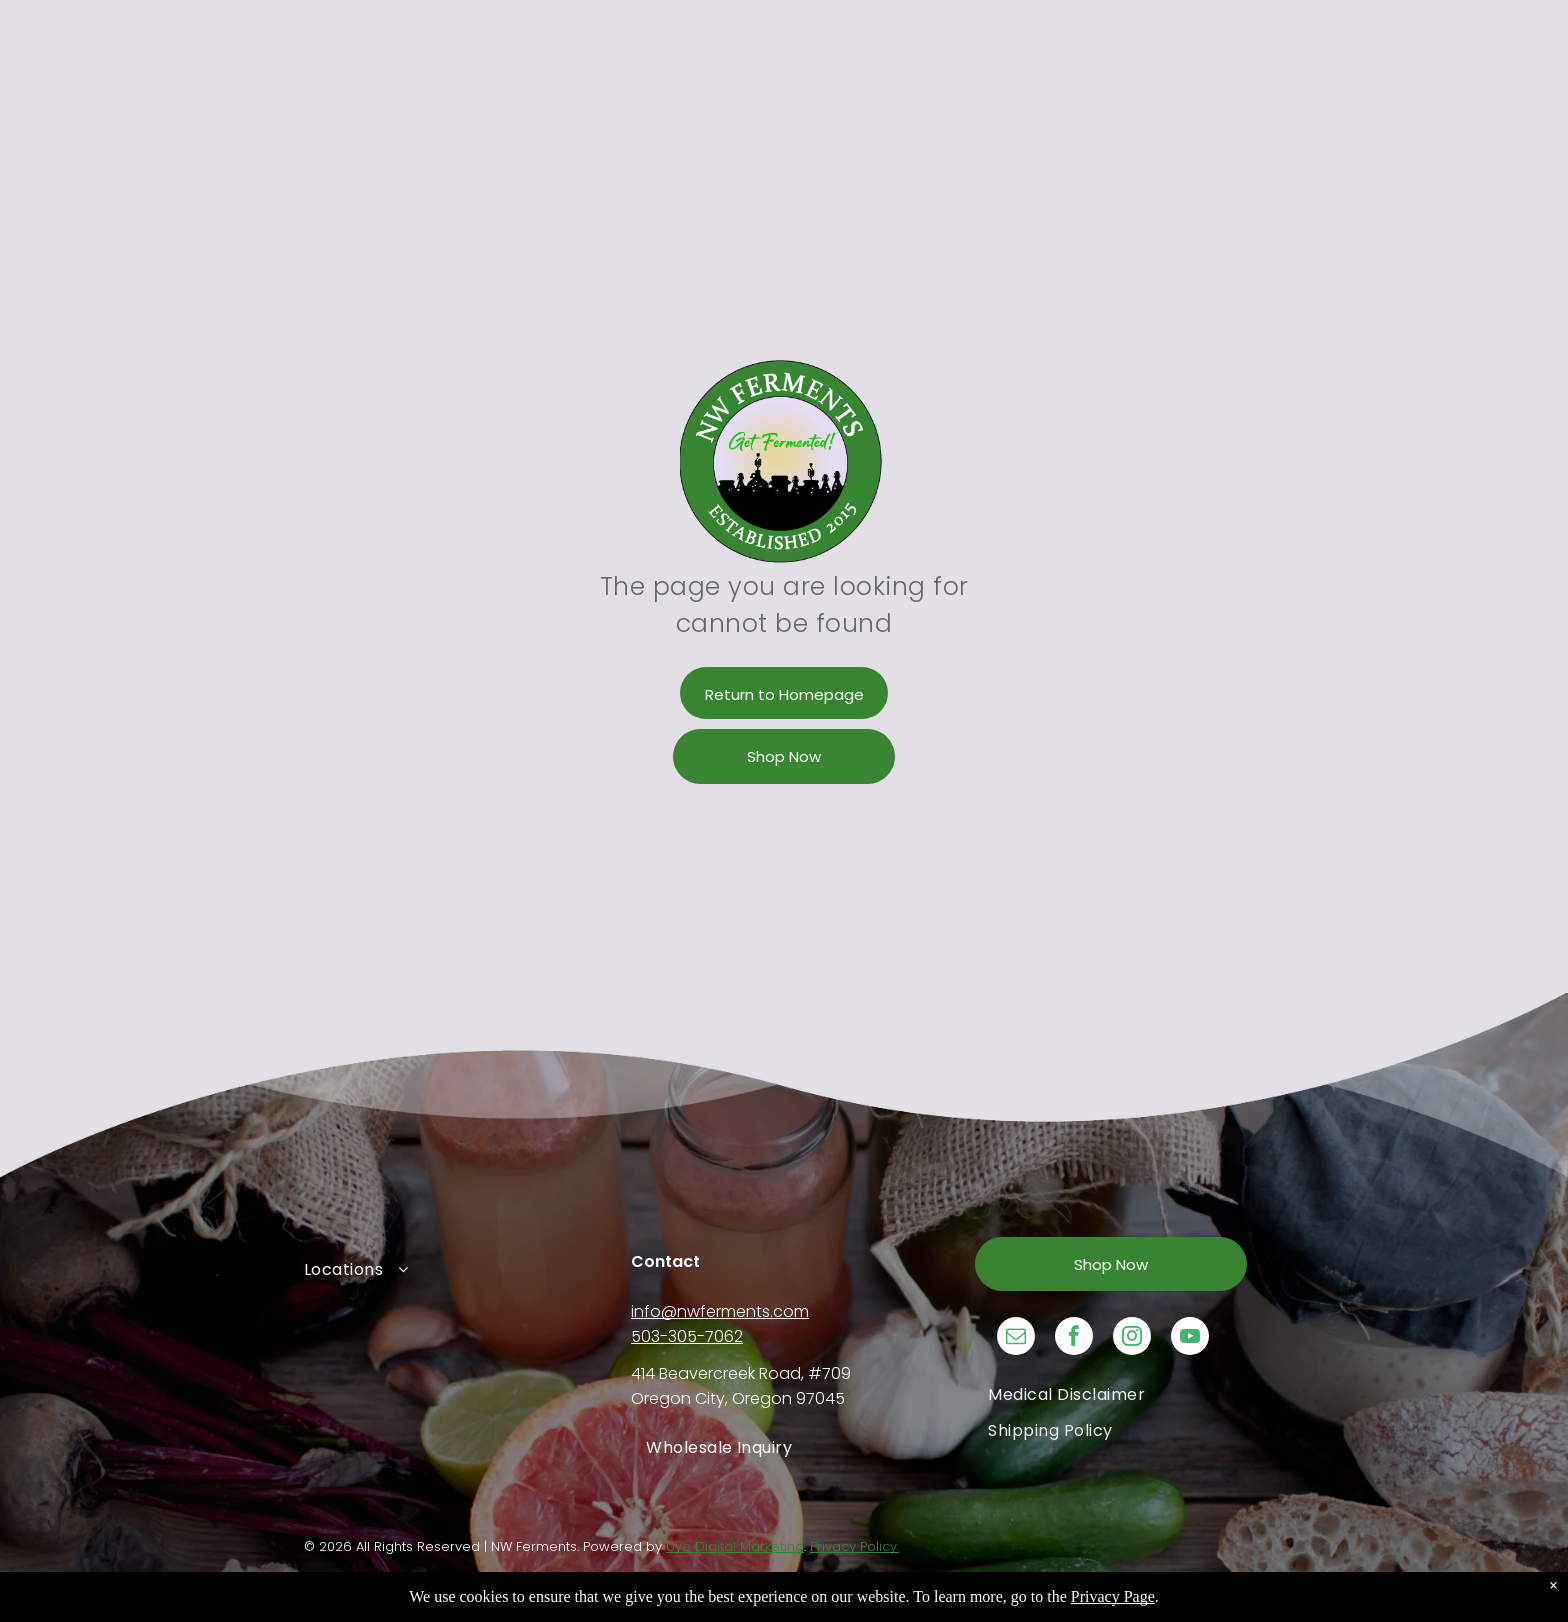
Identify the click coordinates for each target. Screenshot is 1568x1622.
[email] (1016, 1338)
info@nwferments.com (720, 1311)
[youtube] (1190, 1338)
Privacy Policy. (854, 1546)
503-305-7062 (687, 1336)
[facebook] (1074, 1338)
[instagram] (1132, 1338)
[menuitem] (457, 1268)
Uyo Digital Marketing (735, 1546)
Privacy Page (1113, 1596)
